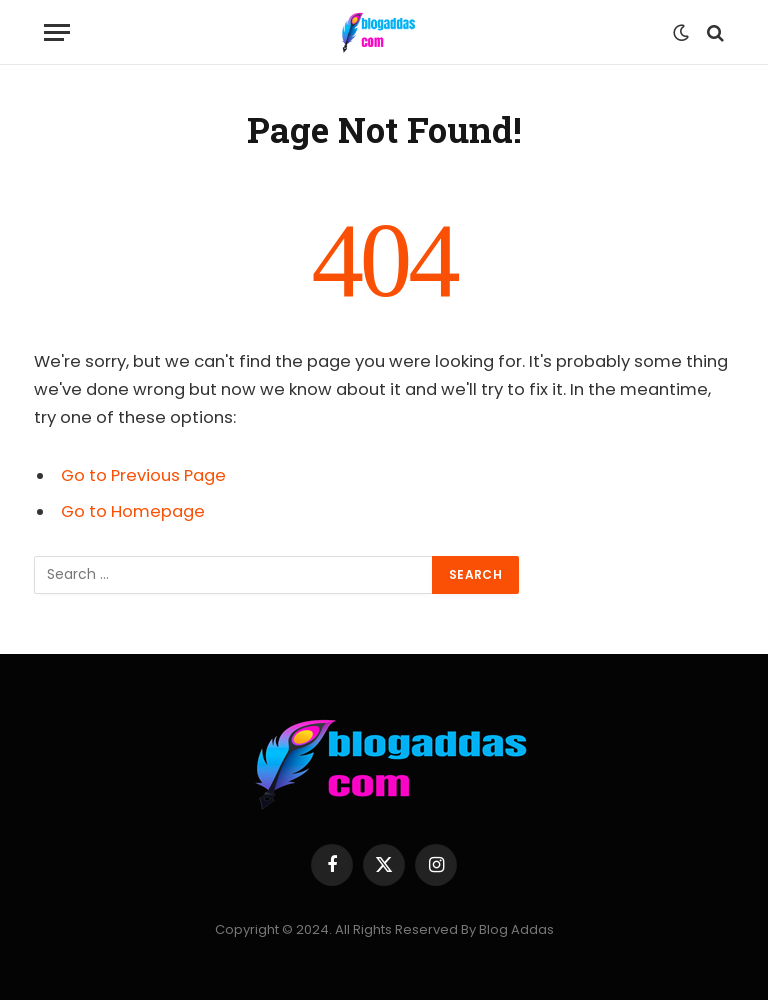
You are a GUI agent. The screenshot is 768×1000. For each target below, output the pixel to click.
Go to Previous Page (143, 475)
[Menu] (57, 32)
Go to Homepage (133, 511)
